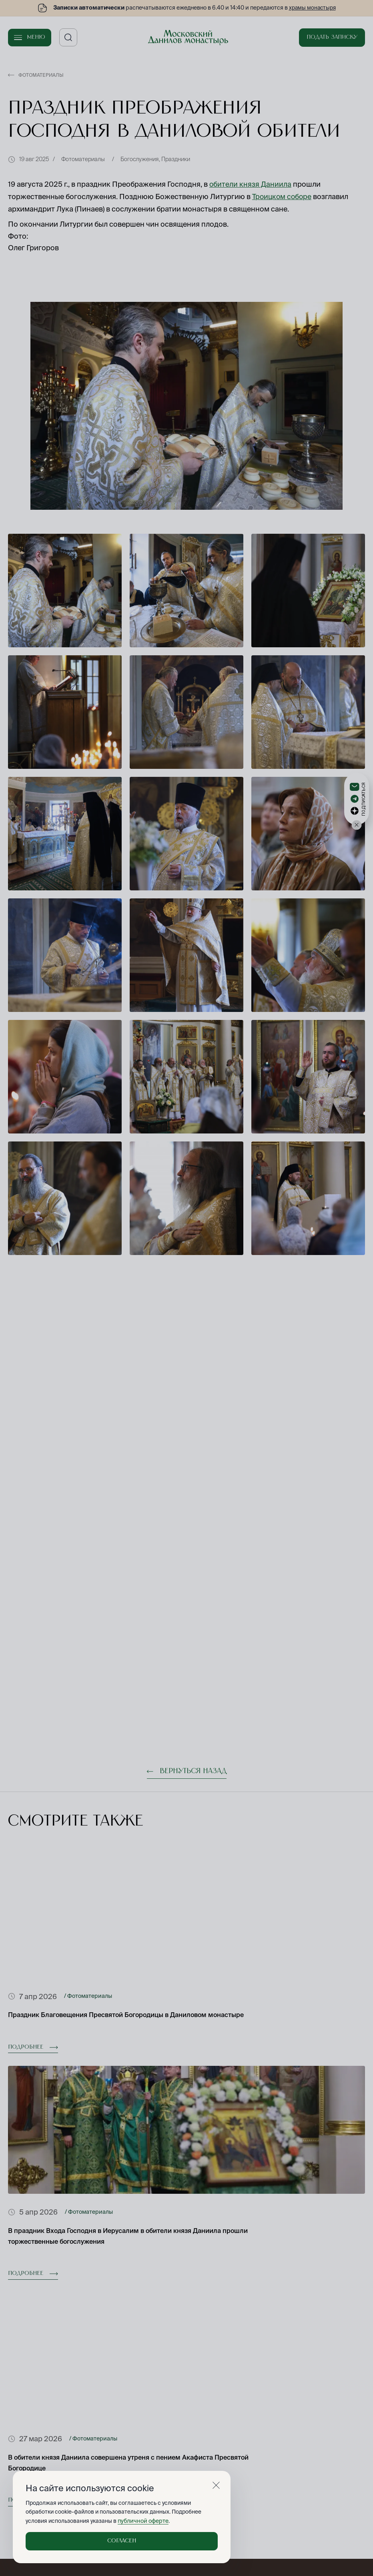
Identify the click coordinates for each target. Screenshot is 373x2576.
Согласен (121, 2541)
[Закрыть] (216, 2485)
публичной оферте (142, 2521)
